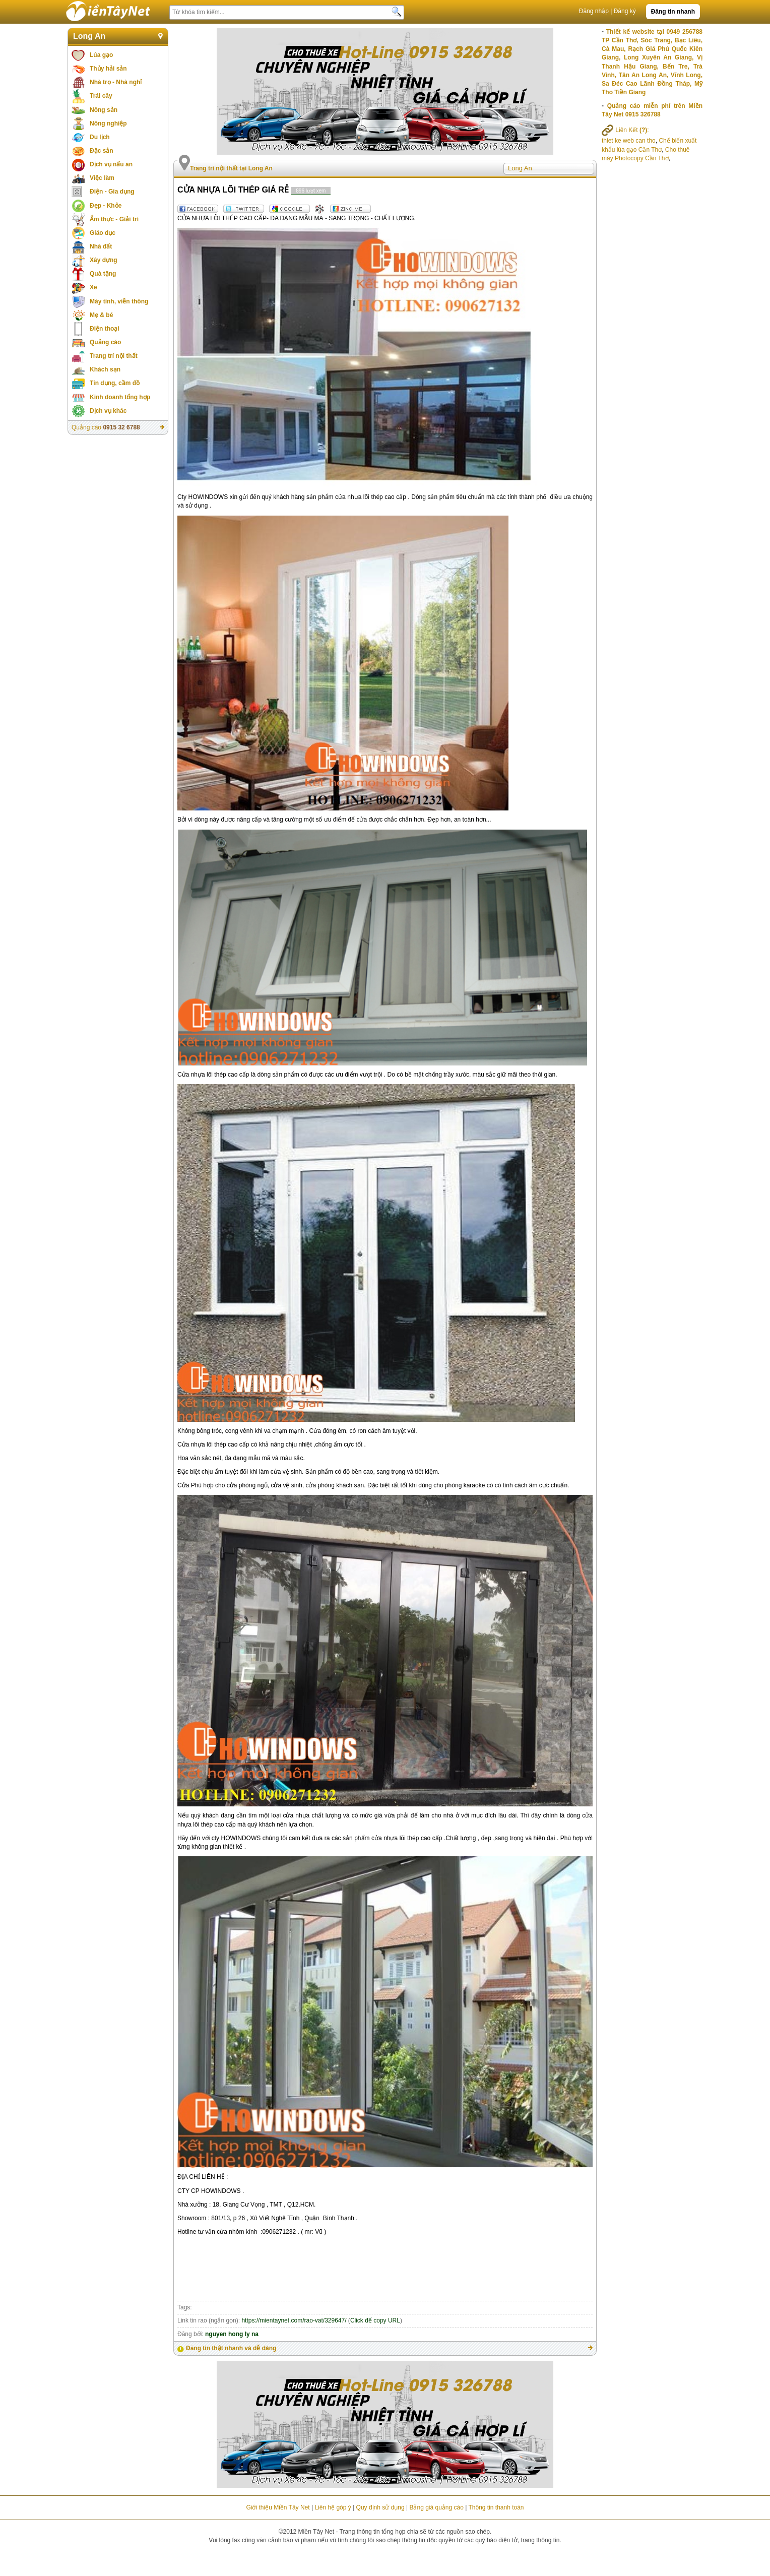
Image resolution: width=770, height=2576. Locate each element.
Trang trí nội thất (114, 355)
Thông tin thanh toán (496, 2507)
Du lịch (100, 137)
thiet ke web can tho (629, 140)
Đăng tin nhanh (673, 11)
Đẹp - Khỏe (105, 205)
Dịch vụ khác (108, 410)
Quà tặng (103, 273)
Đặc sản (101, 150)
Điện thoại (104, 328)
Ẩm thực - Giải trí (114, 219)
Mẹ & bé (101, 315)
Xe (93, 287)
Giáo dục (102, 232)
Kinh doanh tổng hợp (120, 397)
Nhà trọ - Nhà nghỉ (116, 82)
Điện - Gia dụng (112, 191)
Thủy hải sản (108, 68)
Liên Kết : (625, 130)
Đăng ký (625, 11)
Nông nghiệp (108, 123)
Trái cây (101, 95)
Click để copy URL (375, 2320)
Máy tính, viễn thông (119, 301)
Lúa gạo (101, 54)
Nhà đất (101, 246)
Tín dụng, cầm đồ (115, 383)
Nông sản (103, 109)
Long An (89, 36)
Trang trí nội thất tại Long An (231, 168)
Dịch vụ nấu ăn (111, 164)
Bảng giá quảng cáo (436, 2507)
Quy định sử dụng (380, 2507)
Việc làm (102, 177)
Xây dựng (103, 260)
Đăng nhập (594, 11)
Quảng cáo (105, 342)
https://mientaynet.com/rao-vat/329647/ (293, 2320)
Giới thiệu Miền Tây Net (277, 2507)
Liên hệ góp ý (332, 2507)
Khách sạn (105, 369)
